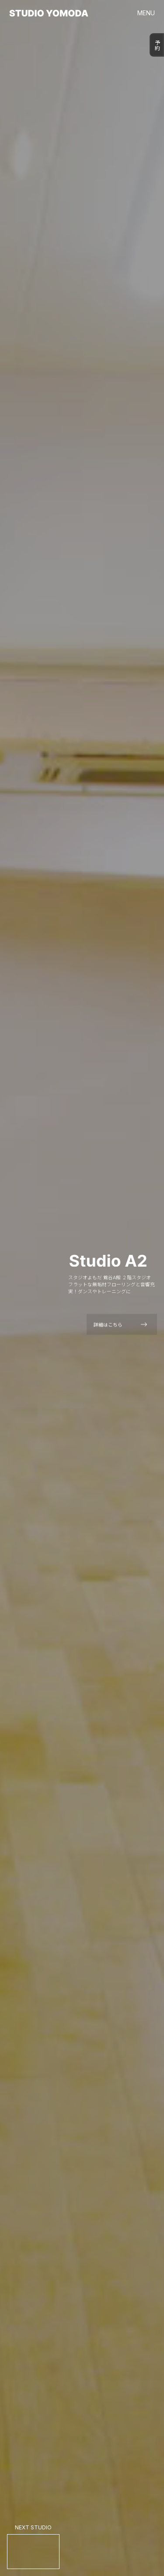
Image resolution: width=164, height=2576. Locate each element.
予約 (157, 45)
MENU (146, 13)
